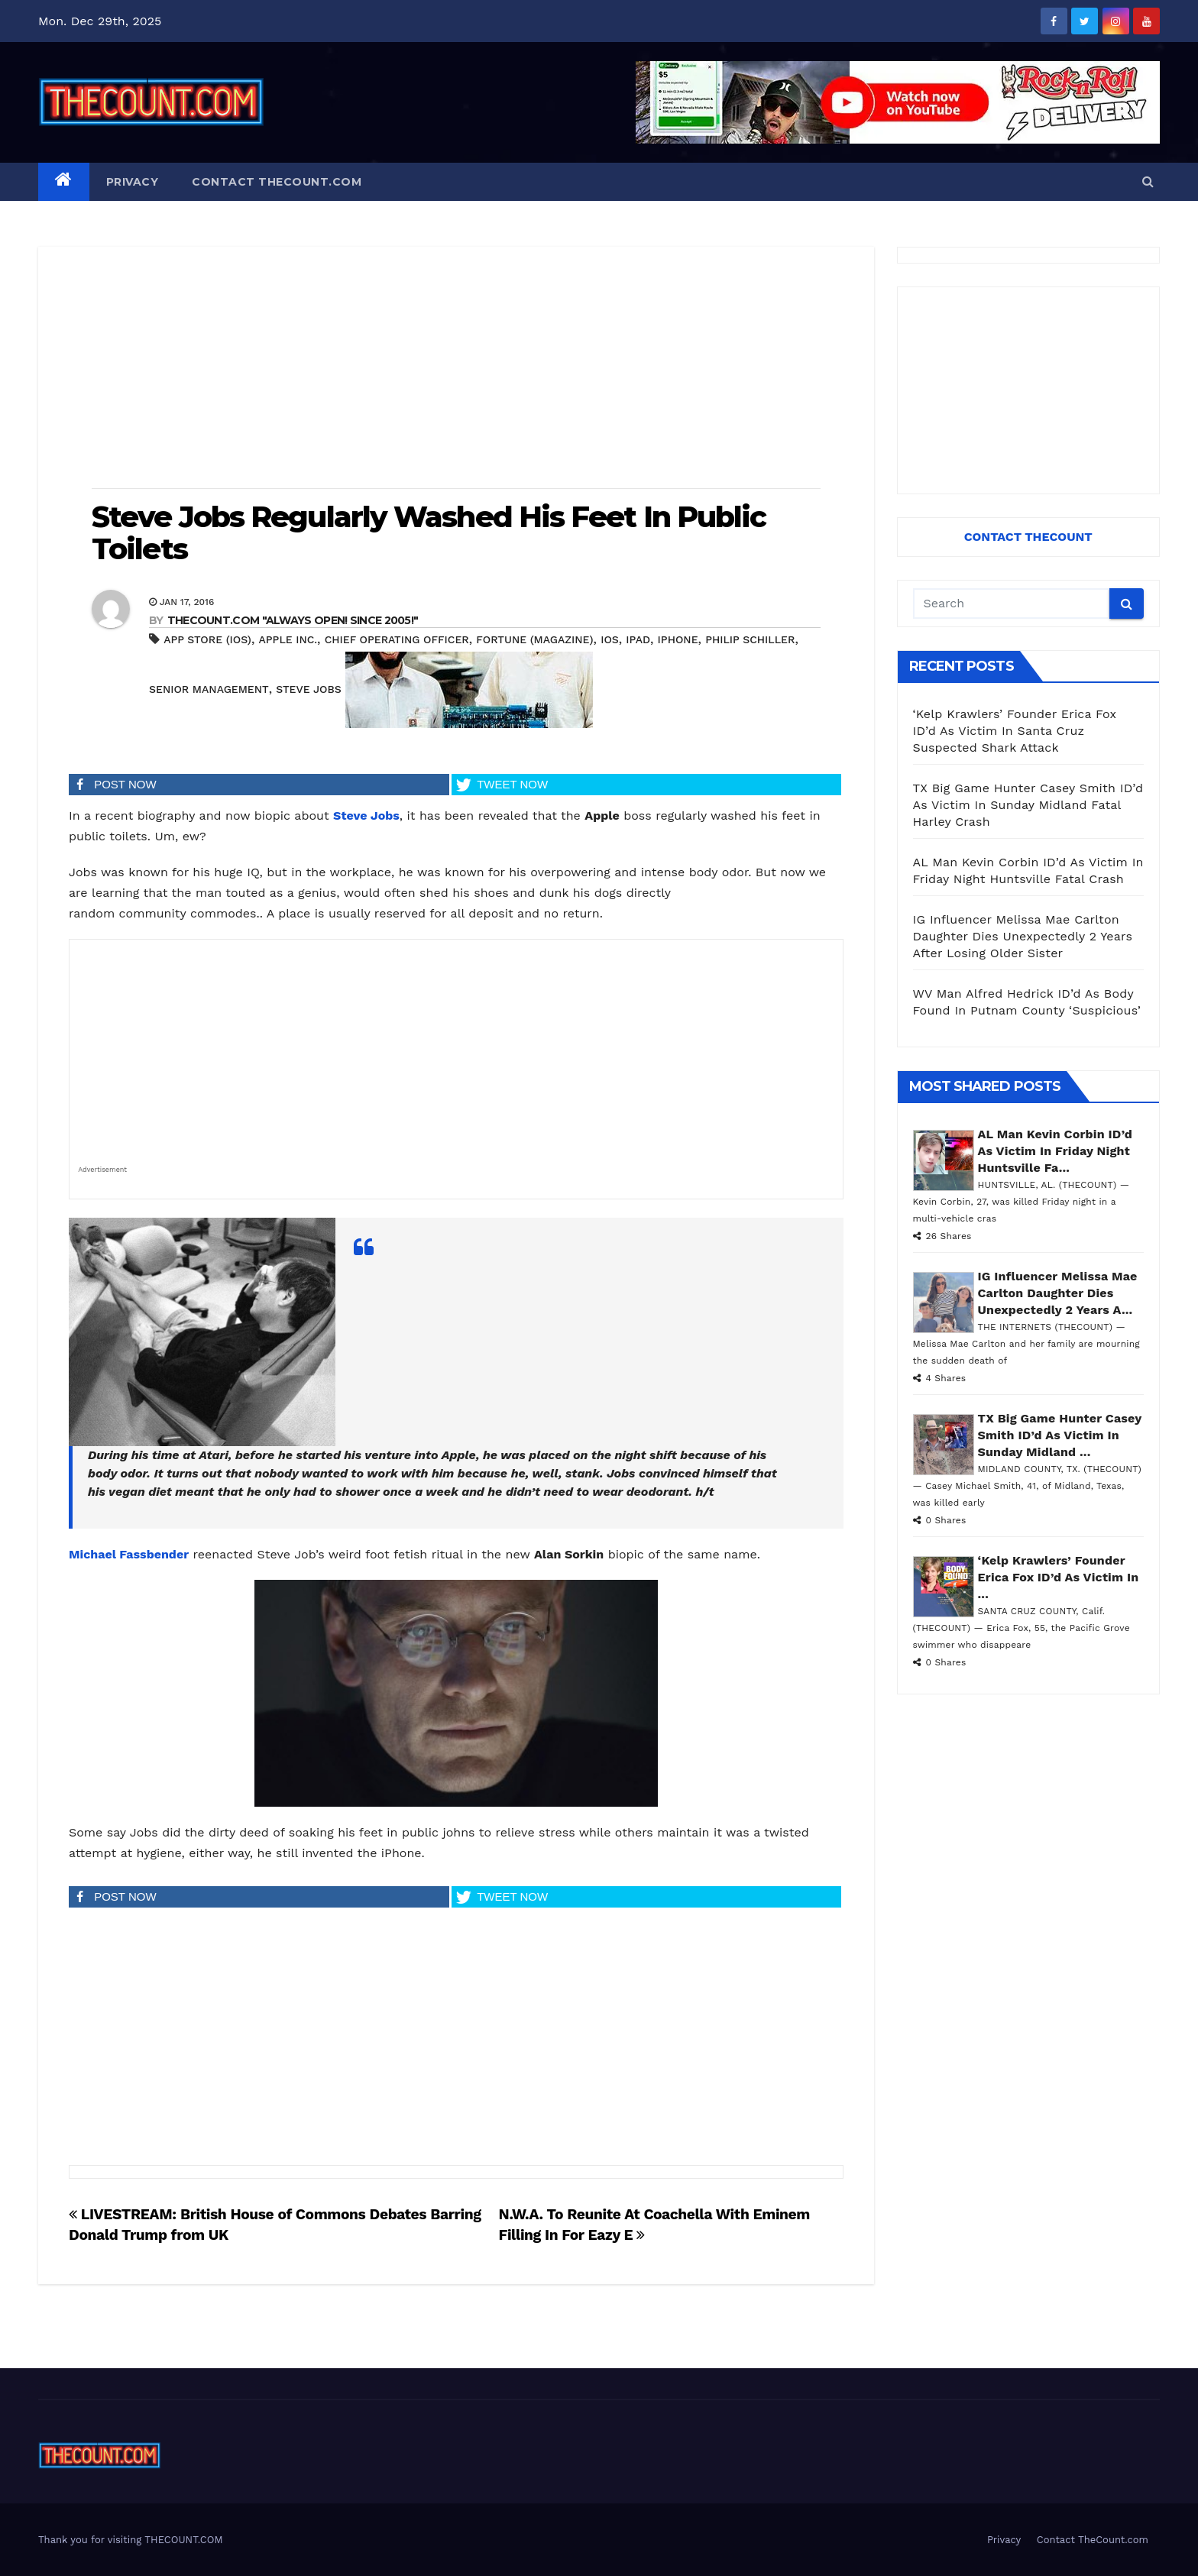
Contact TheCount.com (276, 182)
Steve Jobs (308, 689)
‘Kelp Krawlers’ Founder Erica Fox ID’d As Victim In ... (1058, 1577)
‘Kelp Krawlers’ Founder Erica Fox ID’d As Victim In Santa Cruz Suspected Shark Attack (1015, 731)
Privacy (132, 182)
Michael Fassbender (129, 1554)
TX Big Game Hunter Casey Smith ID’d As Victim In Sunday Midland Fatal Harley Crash (1028, 805)
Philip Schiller (750, 639)
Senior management (209, 689)
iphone (678, 639)
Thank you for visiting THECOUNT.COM (130, 2539)
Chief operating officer (397, 639)
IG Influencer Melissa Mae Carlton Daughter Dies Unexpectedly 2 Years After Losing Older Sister (1023, 936)
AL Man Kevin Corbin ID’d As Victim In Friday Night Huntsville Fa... (1055, 1151)
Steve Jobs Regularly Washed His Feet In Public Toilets (429, 533)
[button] (1148, 181)
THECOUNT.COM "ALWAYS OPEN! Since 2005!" (293, 620)
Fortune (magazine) (534, 639)
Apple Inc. (288, 639)
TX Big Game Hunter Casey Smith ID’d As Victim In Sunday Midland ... (1060, 1435)
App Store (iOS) (207, 639)
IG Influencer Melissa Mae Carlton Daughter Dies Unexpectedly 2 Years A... (1058, 1293)
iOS (610, 639)
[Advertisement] (456, 369)
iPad (638, 639)
